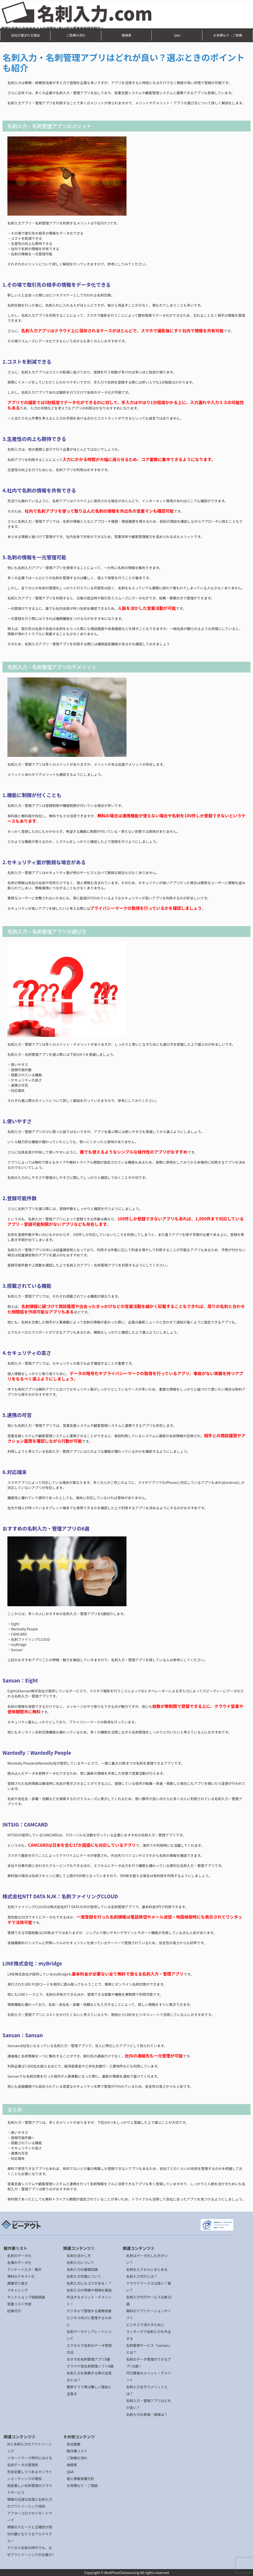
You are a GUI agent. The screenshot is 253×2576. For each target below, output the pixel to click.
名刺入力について (80, 2262)
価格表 (126, 35)
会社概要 (74, 2444)
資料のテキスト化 (21, 2276)
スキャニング (17, 2290)
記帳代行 (14, 2310)
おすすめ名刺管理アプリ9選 (88, 2359)
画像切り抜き (17, 2283)
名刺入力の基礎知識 (82, 2269)
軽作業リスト (77, 2450)
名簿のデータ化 (19, 2262)
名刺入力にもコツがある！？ (89, 2283)
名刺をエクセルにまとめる (147, 2269)
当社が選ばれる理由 (25, 35)
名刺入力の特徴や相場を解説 (89, 2290)
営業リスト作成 (19, 2303)
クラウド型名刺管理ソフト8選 (90, 2366)
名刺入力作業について (84, 2276)
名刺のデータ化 (19, 2255)
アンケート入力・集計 (24, 2269)
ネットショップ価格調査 (26, 2297)
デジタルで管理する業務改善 (89, 2310)
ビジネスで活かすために (145, 2324)
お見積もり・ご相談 (82, 2485)
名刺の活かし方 (79, 2255)
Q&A (177, 35)
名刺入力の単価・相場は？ (147, 2414)
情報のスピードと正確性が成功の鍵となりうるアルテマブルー (29, 2533)
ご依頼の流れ (75, 35)
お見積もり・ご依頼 (227, 35)
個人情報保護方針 (80, 2478)
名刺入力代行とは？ (141, 2276)
